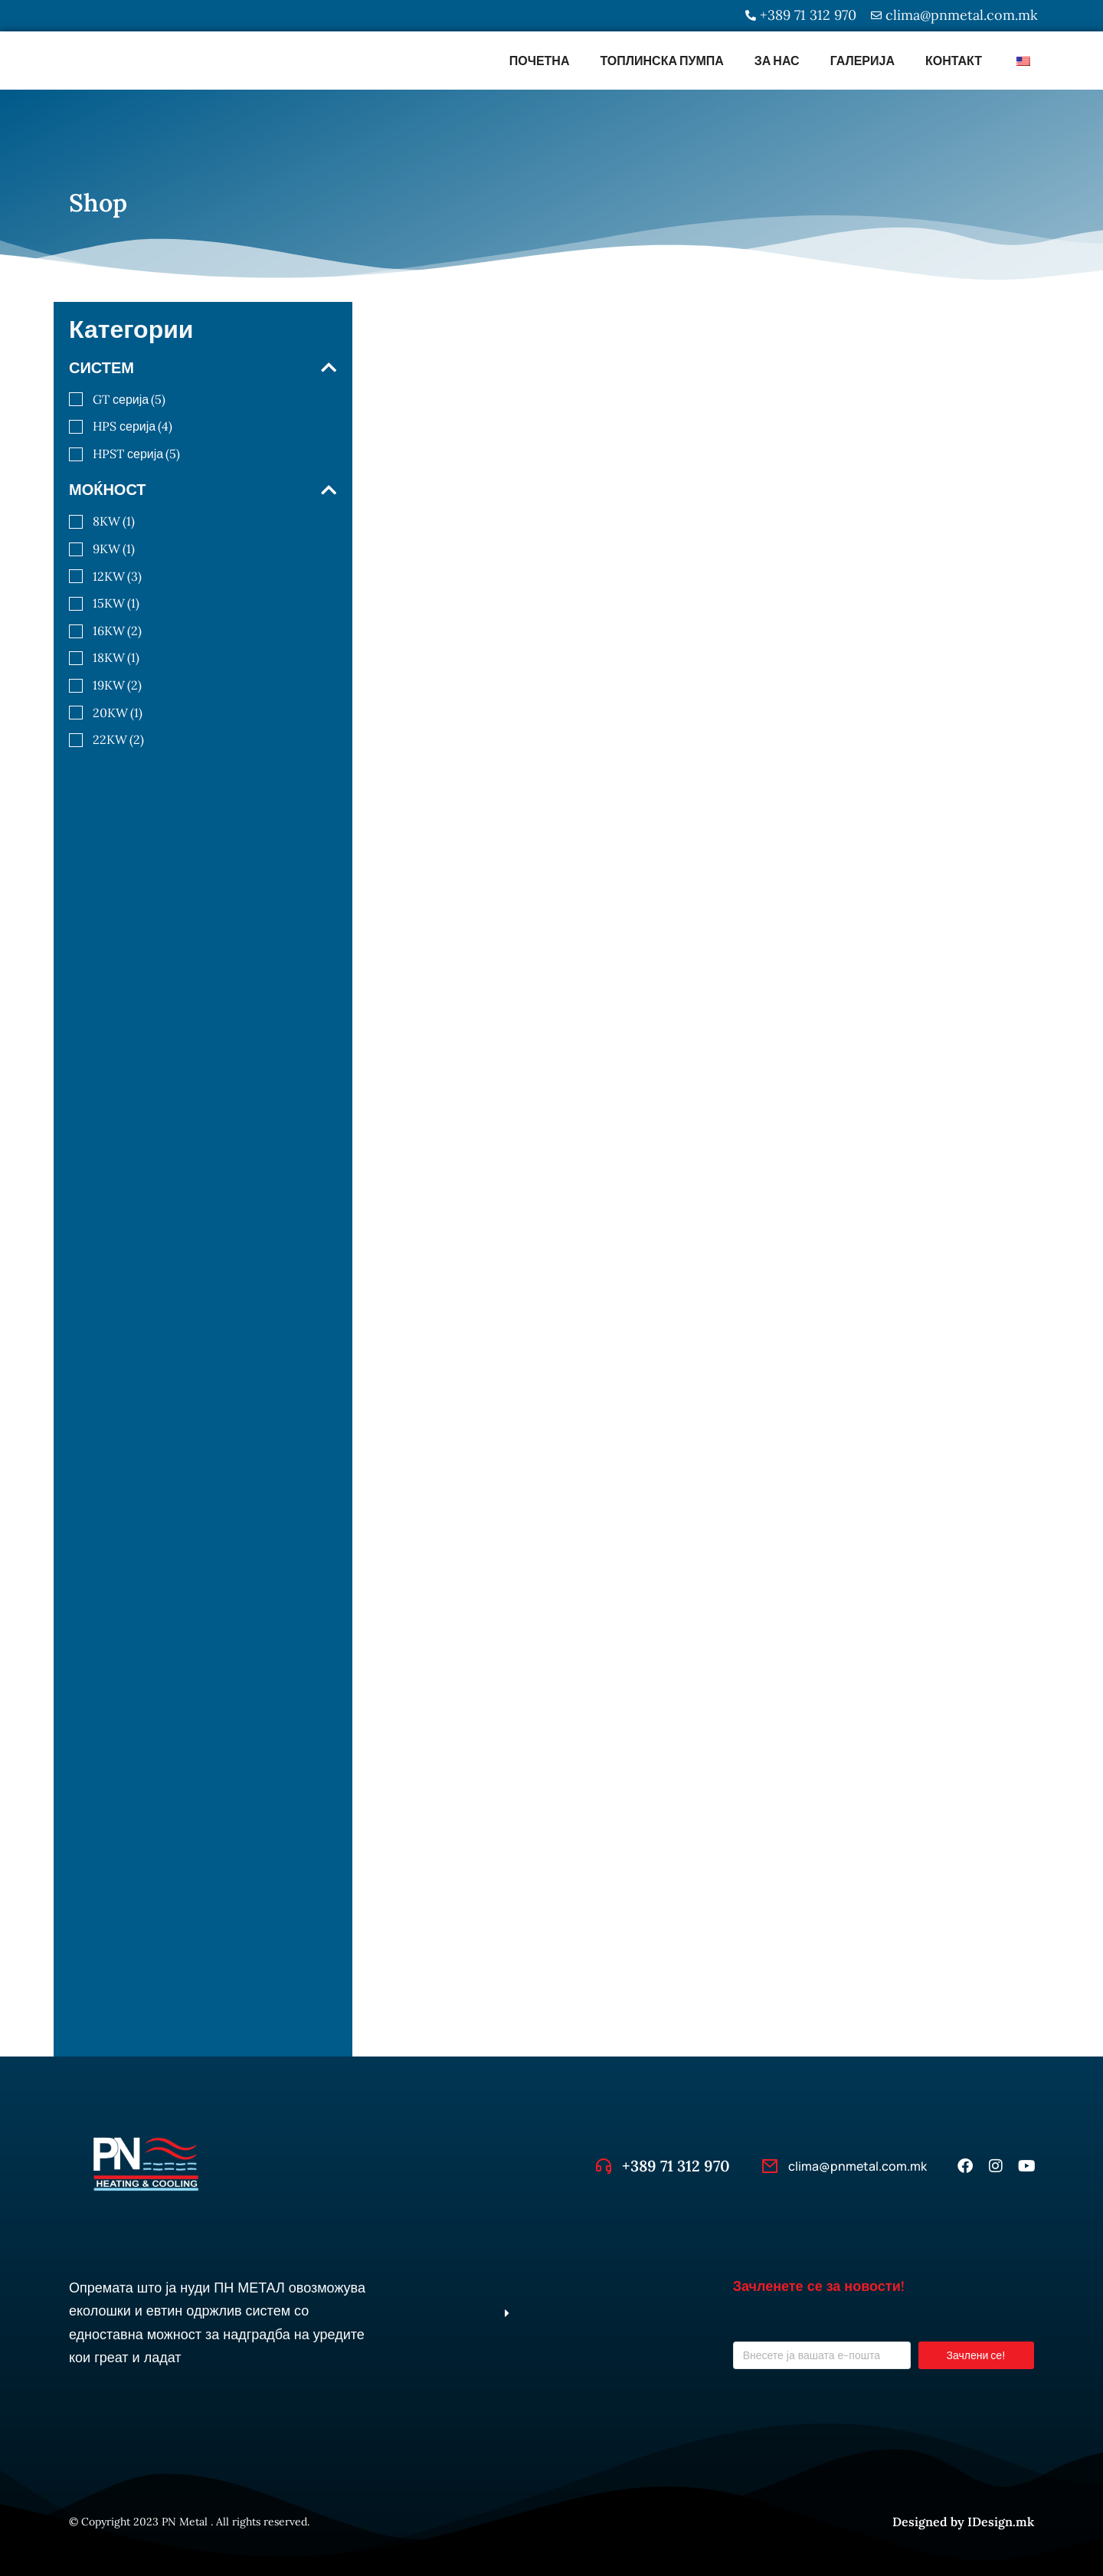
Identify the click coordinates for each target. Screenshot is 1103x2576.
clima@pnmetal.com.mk (857, 2166)
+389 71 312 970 (676, 2165)
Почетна (539, 60)
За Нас (777, 60)
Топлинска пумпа (661, 60)
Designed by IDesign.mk (963, 2521)
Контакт (953, 60)
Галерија (862, 60)
